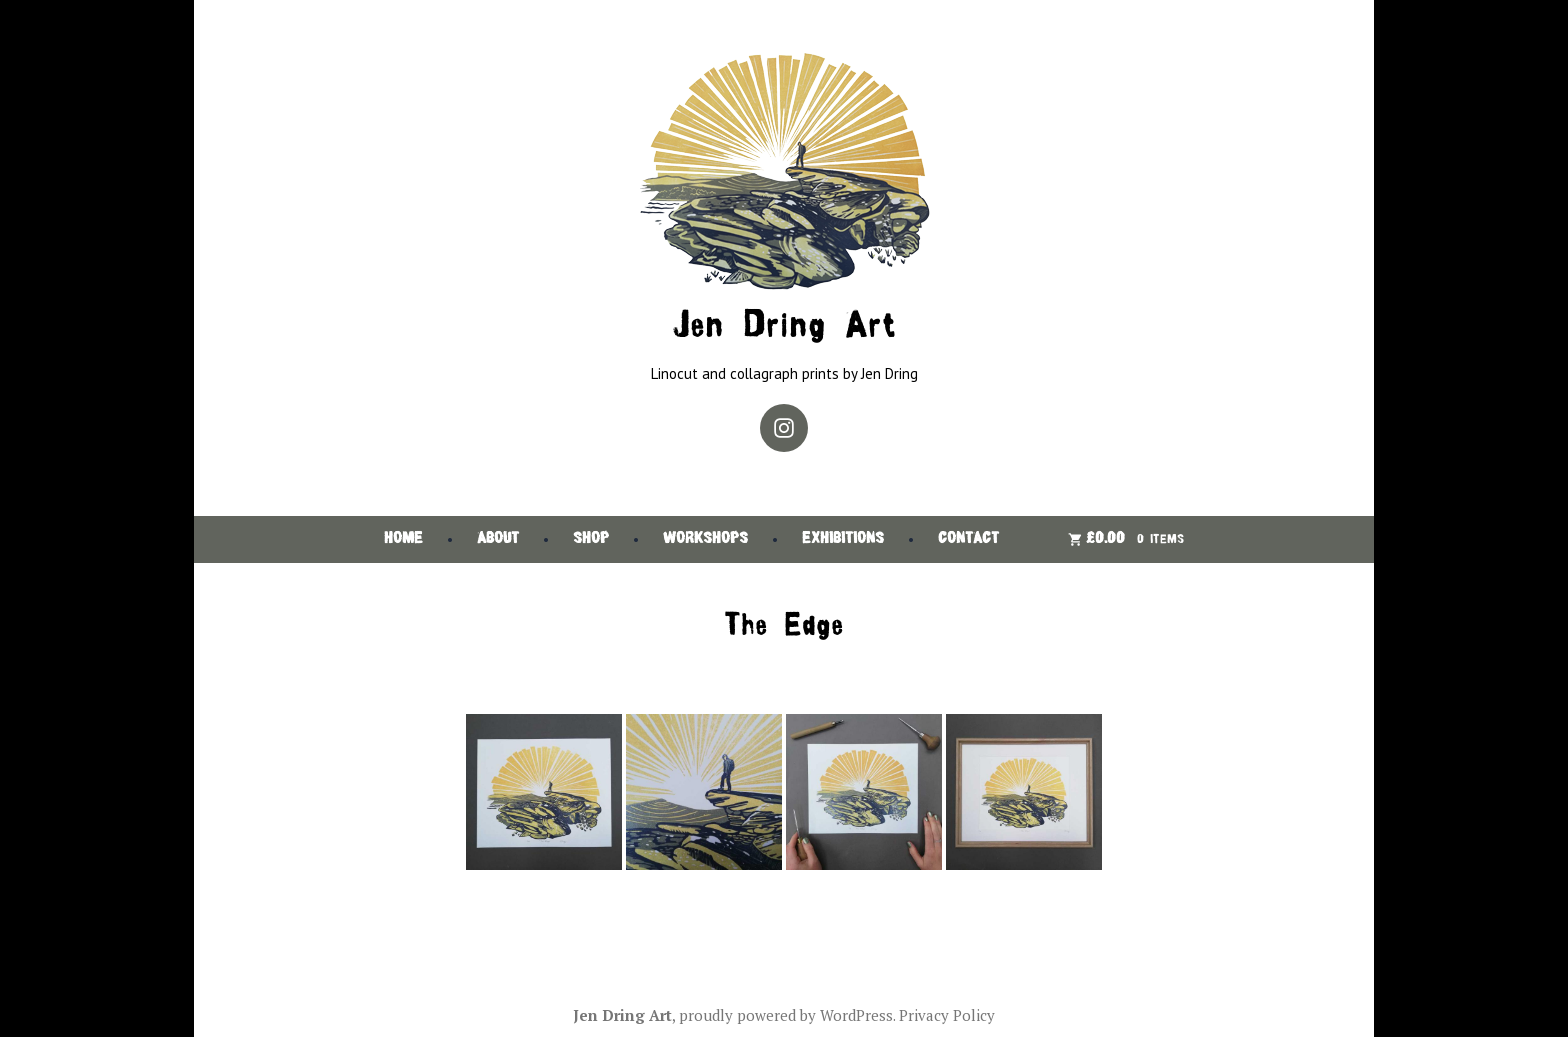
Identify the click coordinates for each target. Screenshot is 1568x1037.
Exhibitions (843, 539)
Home (403, 539)
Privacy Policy (947, 1015)
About (498, 539)
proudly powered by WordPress (786, 1015)
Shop (591, 539)
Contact (968, 539)
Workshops (705, 539)
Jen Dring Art (784, 327)
